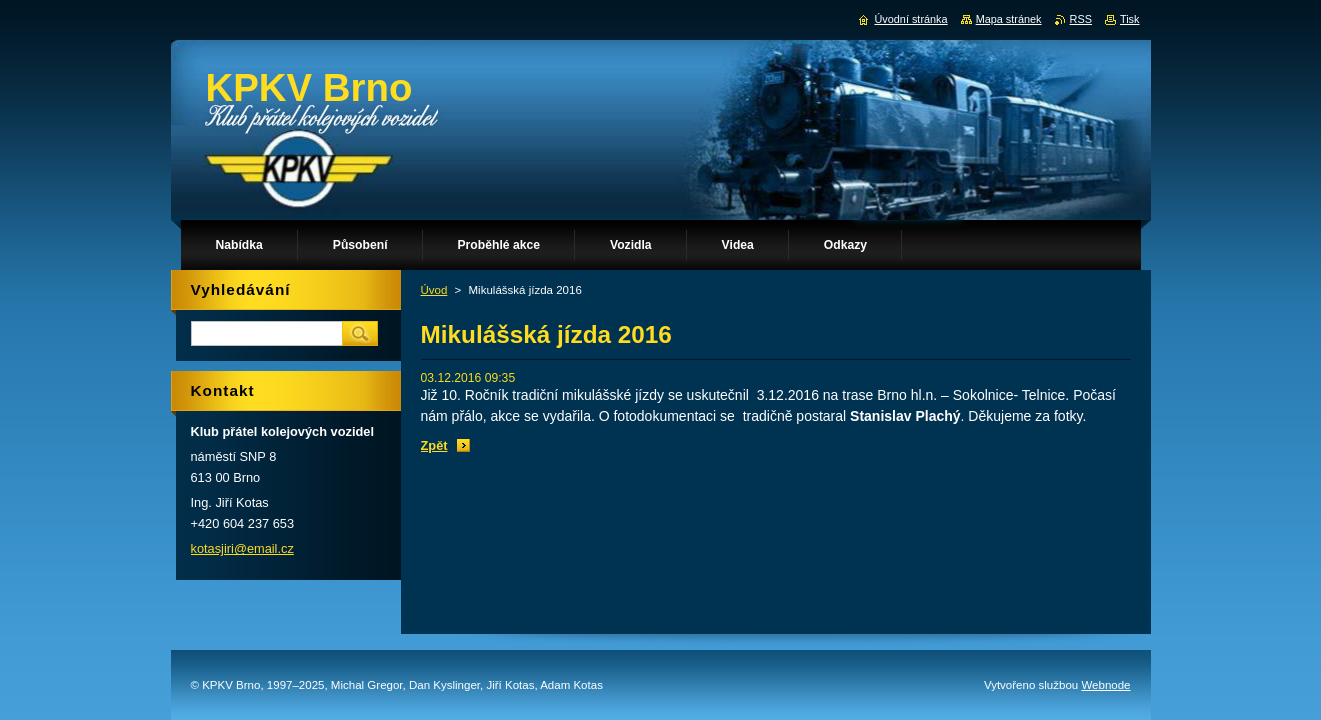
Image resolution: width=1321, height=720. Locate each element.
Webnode (1105, 685)
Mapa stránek (1009, 19)
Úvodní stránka (910, 19)
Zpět (434, 445)
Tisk (1130, 19)
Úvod (434, 290)
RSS (1081, 19)
